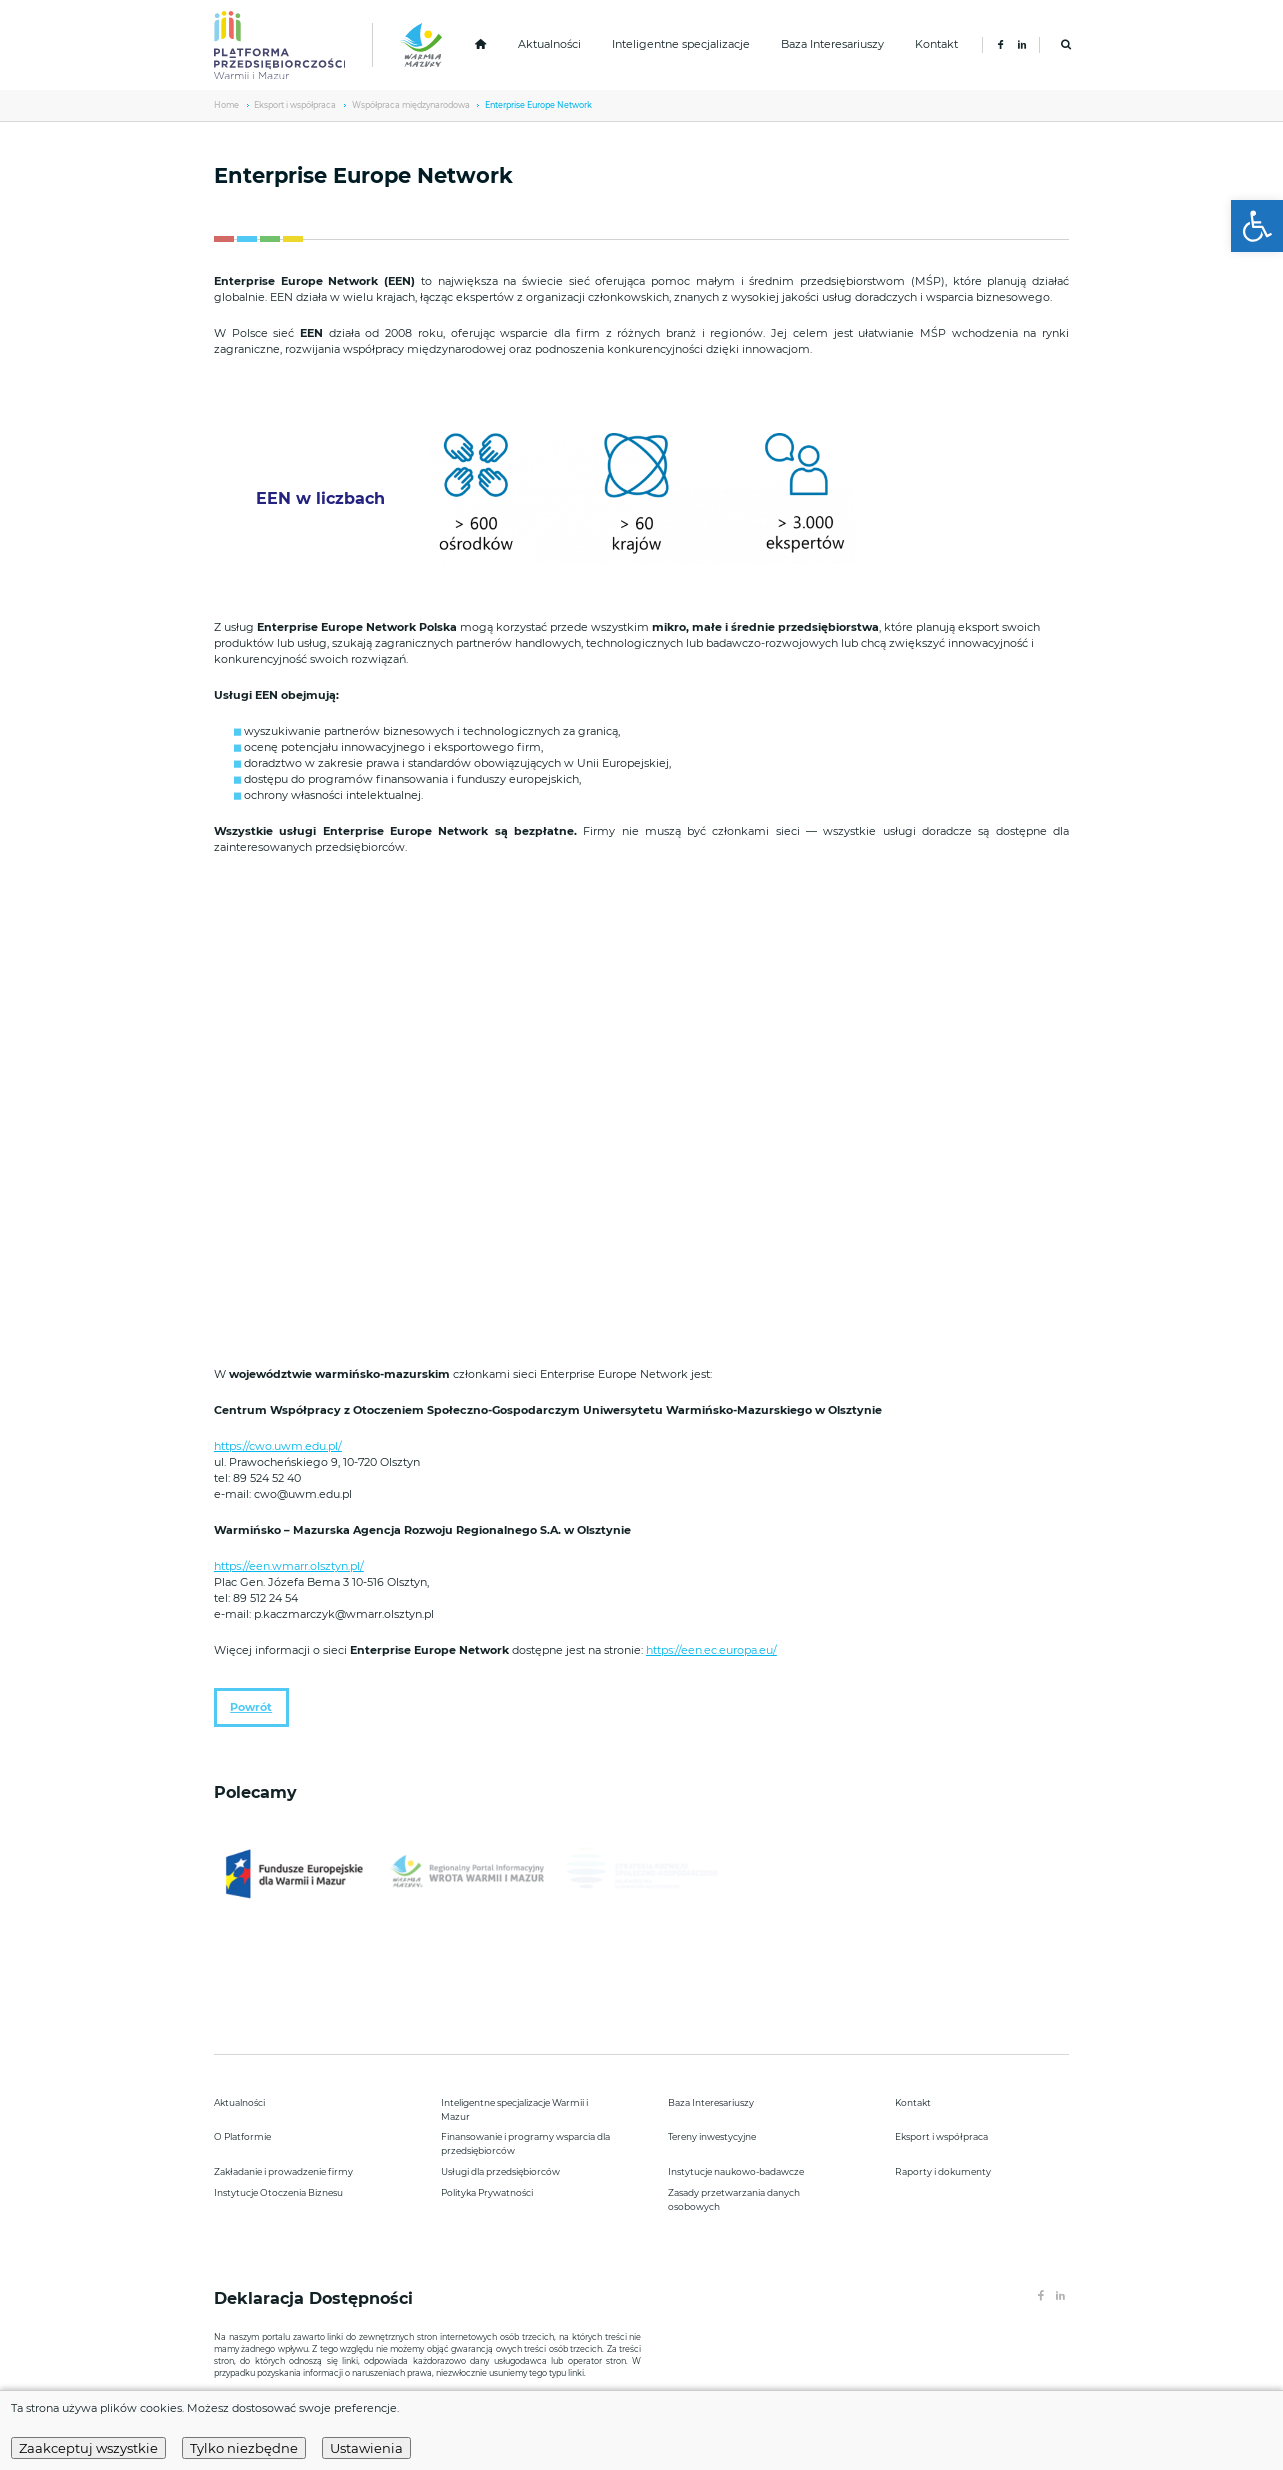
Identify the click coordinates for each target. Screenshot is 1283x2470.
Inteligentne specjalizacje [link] (681, 44)
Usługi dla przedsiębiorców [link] (500, 2171)
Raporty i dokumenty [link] (943, 2171)
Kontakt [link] (936, 44)
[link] (1257, 226)
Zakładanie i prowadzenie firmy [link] (283, 2171)
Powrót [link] (251, 1707)
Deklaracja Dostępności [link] (316, 2298)
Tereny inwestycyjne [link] (712, 2136)
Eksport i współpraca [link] (295, 105)
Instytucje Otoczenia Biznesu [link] (278, 2192)
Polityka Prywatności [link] (487, 2192)
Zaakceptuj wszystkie (88, 2448)
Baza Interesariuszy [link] (832, 44)
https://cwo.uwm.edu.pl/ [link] (278, 1446)
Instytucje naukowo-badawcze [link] (736, 2171)
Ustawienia (366, 2448)
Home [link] (226, 105)
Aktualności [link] (549, 44)
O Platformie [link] (242, 2136)
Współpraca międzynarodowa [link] (411, 105)
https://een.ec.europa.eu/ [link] (711, 1650)
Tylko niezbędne (244, 2448)
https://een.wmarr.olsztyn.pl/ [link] (289, 1566)
